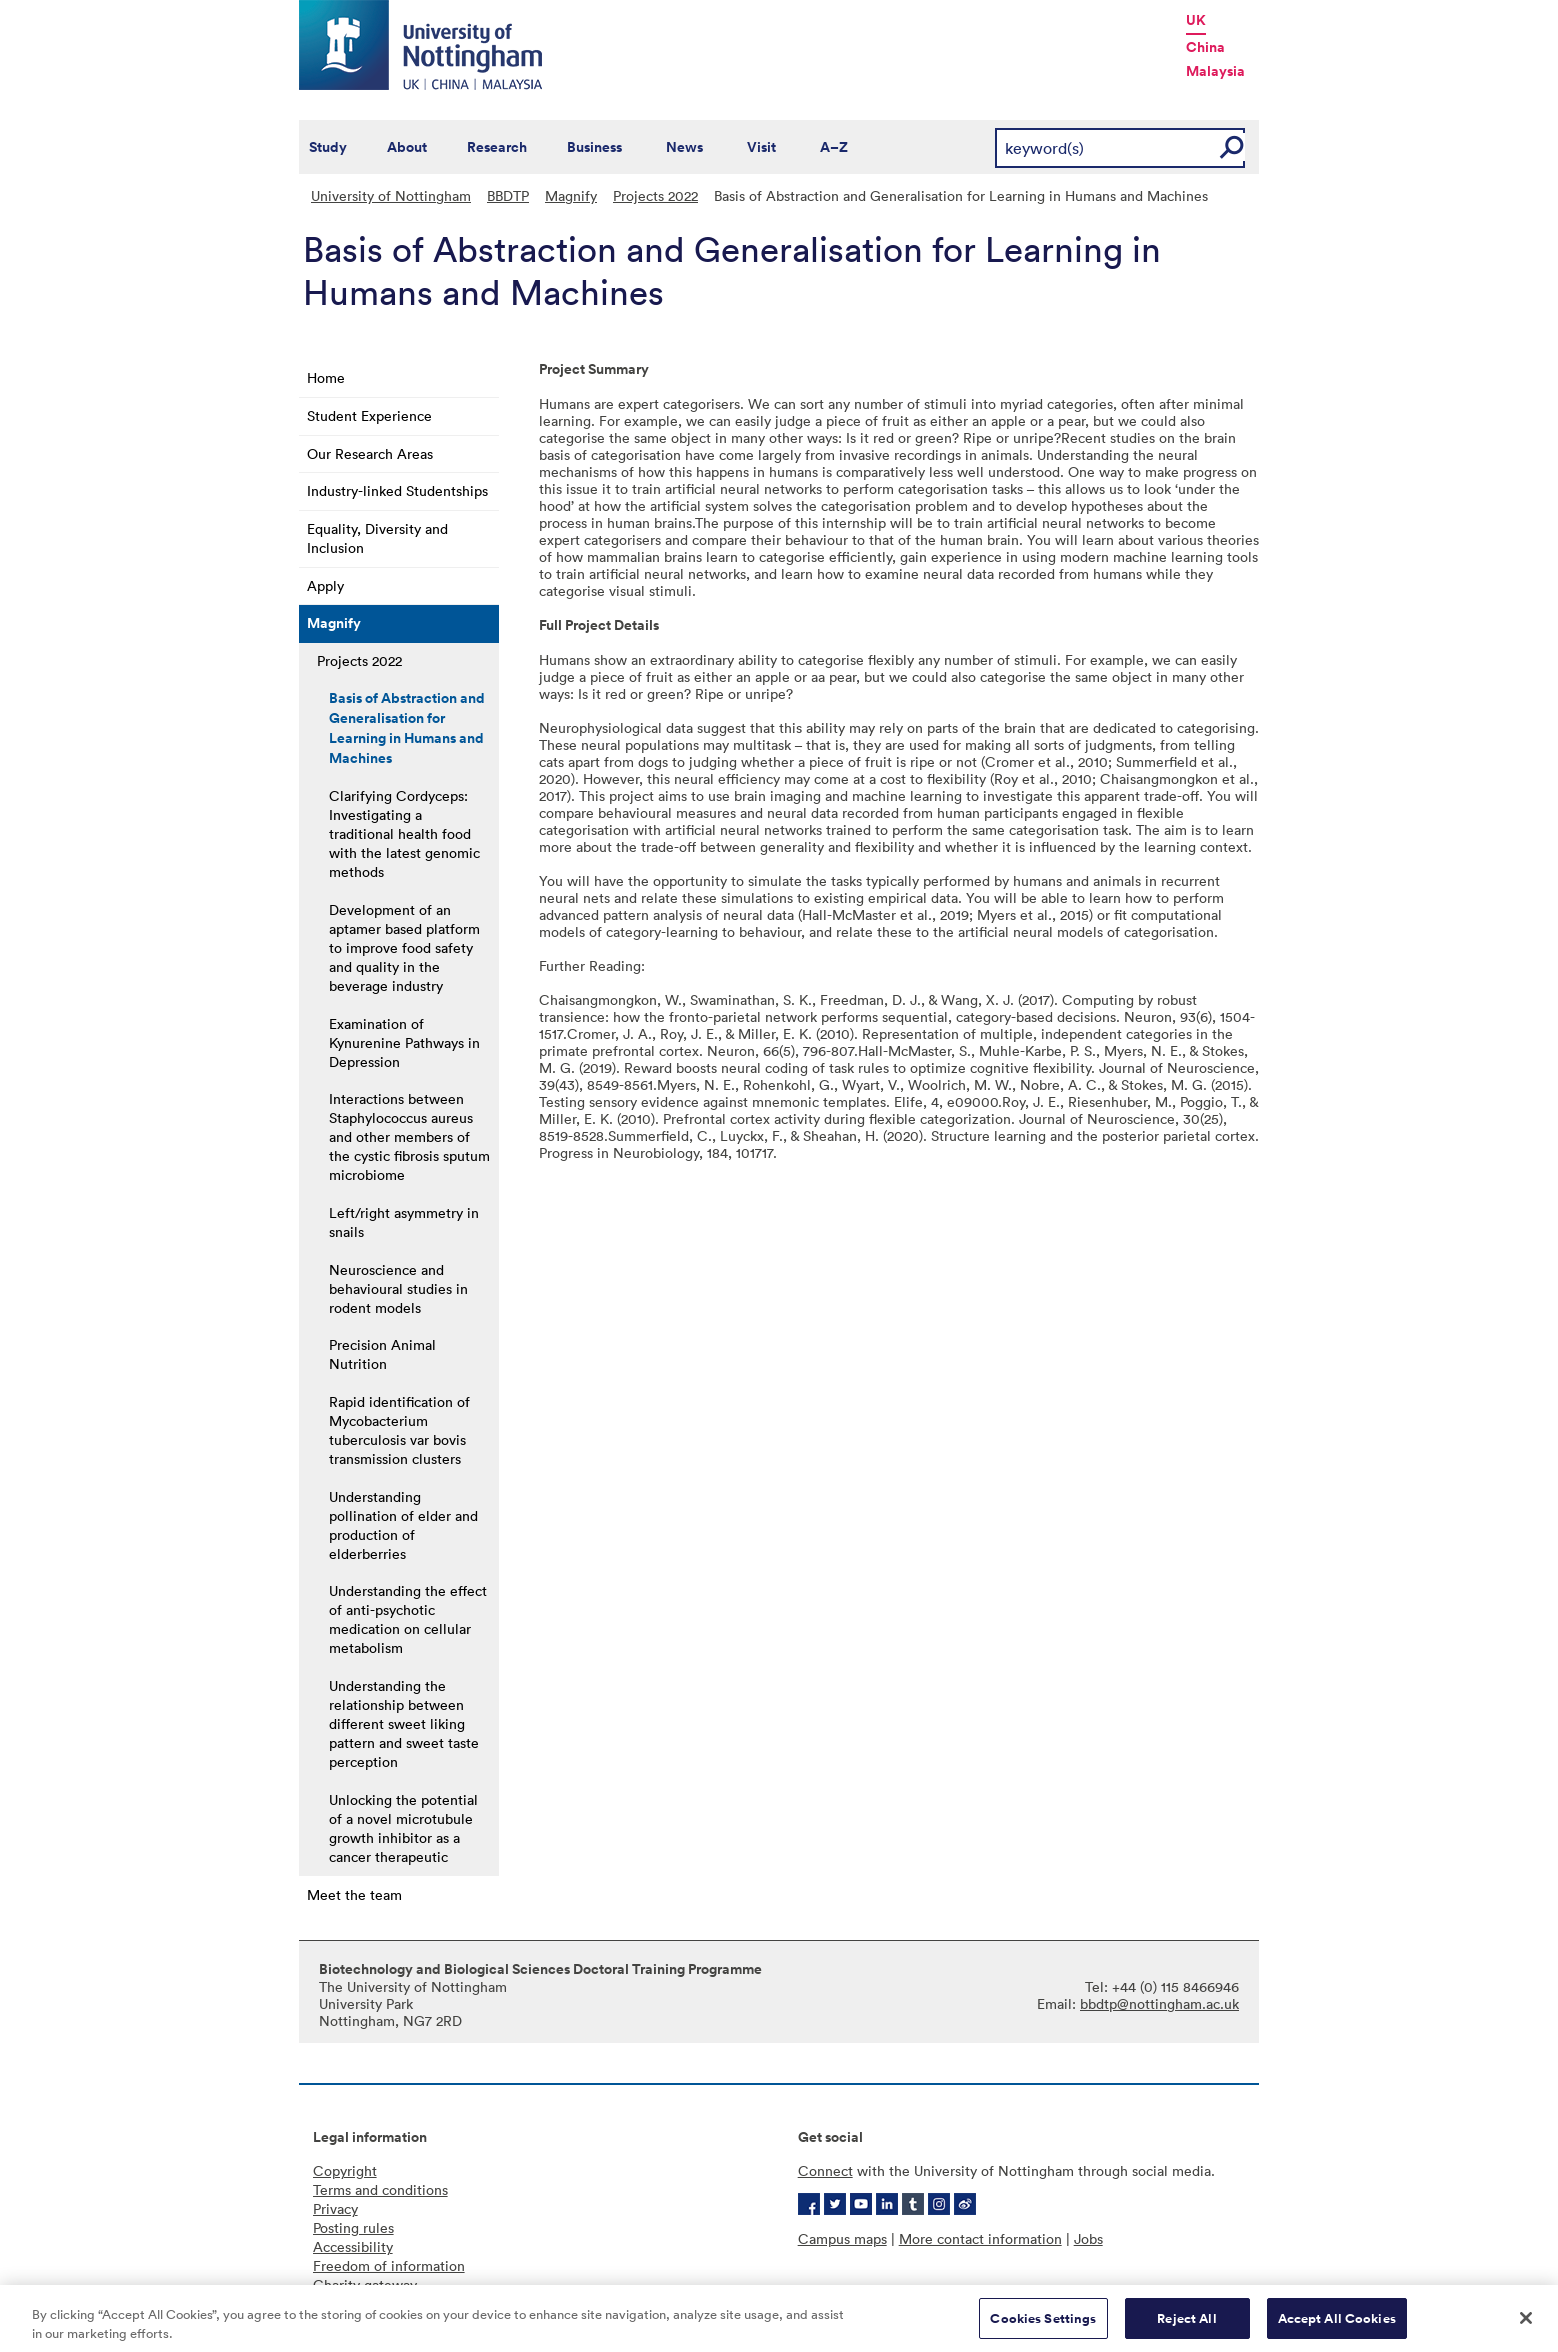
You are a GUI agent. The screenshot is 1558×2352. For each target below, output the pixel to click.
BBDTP (508, 195)
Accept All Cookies (1337, 2325)
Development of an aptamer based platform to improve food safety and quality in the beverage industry (404, 947)
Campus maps (842, 2238)
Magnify (571, 195)
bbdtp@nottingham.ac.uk (1159, 2003)
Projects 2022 (655, 195)
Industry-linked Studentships (397, 490)
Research (497, 147)
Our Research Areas (370, 453)
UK (1196, 20)
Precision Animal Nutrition (382, 1354)
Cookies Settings (1043, 2325)
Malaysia (1215, 71)
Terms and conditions (380, 2189)
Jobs (1088, 2238)
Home (326, 377)
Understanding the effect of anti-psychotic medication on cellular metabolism (408, 1619)
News (684, 147)
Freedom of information (389, 2265)
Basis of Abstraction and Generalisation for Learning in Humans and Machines (407, 728)
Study (328, 147)
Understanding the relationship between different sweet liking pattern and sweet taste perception (404, 1723)
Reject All (1186, 2325)
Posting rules (353, 2227)
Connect (825, 2170)
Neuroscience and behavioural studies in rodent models (398, 1288)
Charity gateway (365, 2284)
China (1205, 47)
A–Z (834, 147)
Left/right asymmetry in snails (404, 1222)
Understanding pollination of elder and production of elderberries (403, 1525)
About (407, 147)
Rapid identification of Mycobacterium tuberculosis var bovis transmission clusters (399, 1430)
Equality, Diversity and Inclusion (377, 538)
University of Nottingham (391, 195)
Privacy (335, 2208)
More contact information (980, 2238)
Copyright (345, 2170)
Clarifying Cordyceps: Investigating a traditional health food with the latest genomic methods (404, 833)
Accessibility (353, 2246)
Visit (761, 147)
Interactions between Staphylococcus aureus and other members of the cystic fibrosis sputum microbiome (409, 1136)
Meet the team (354, 1894)
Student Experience (369, 415)
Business (594, 147)
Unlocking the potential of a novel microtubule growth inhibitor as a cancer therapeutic (403, 1828)
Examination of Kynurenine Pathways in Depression (404, 1042)
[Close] (1526, 2325)
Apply (325, 585)
